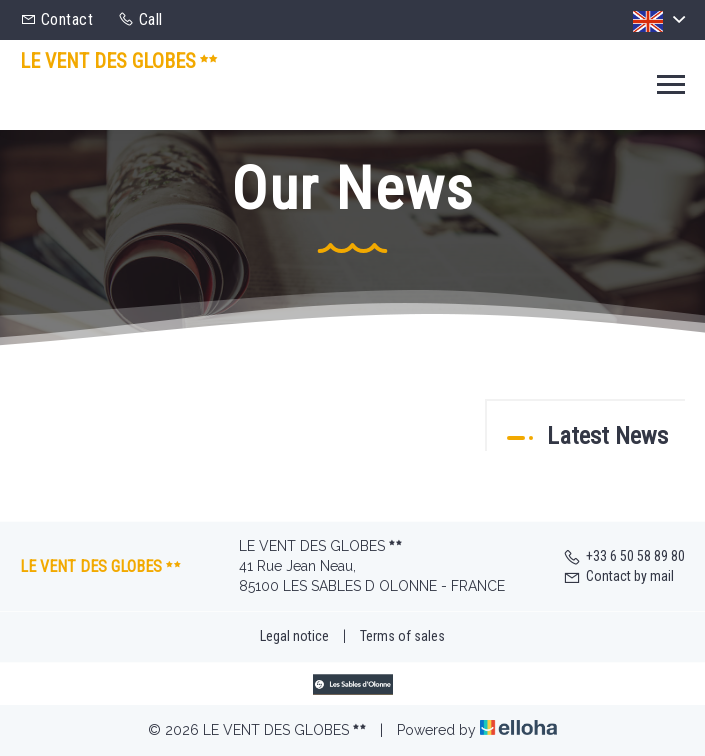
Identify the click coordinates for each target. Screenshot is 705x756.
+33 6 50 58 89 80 (624, 556)
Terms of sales (402, 636)
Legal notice (294, 636)
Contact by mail (618, 576)
